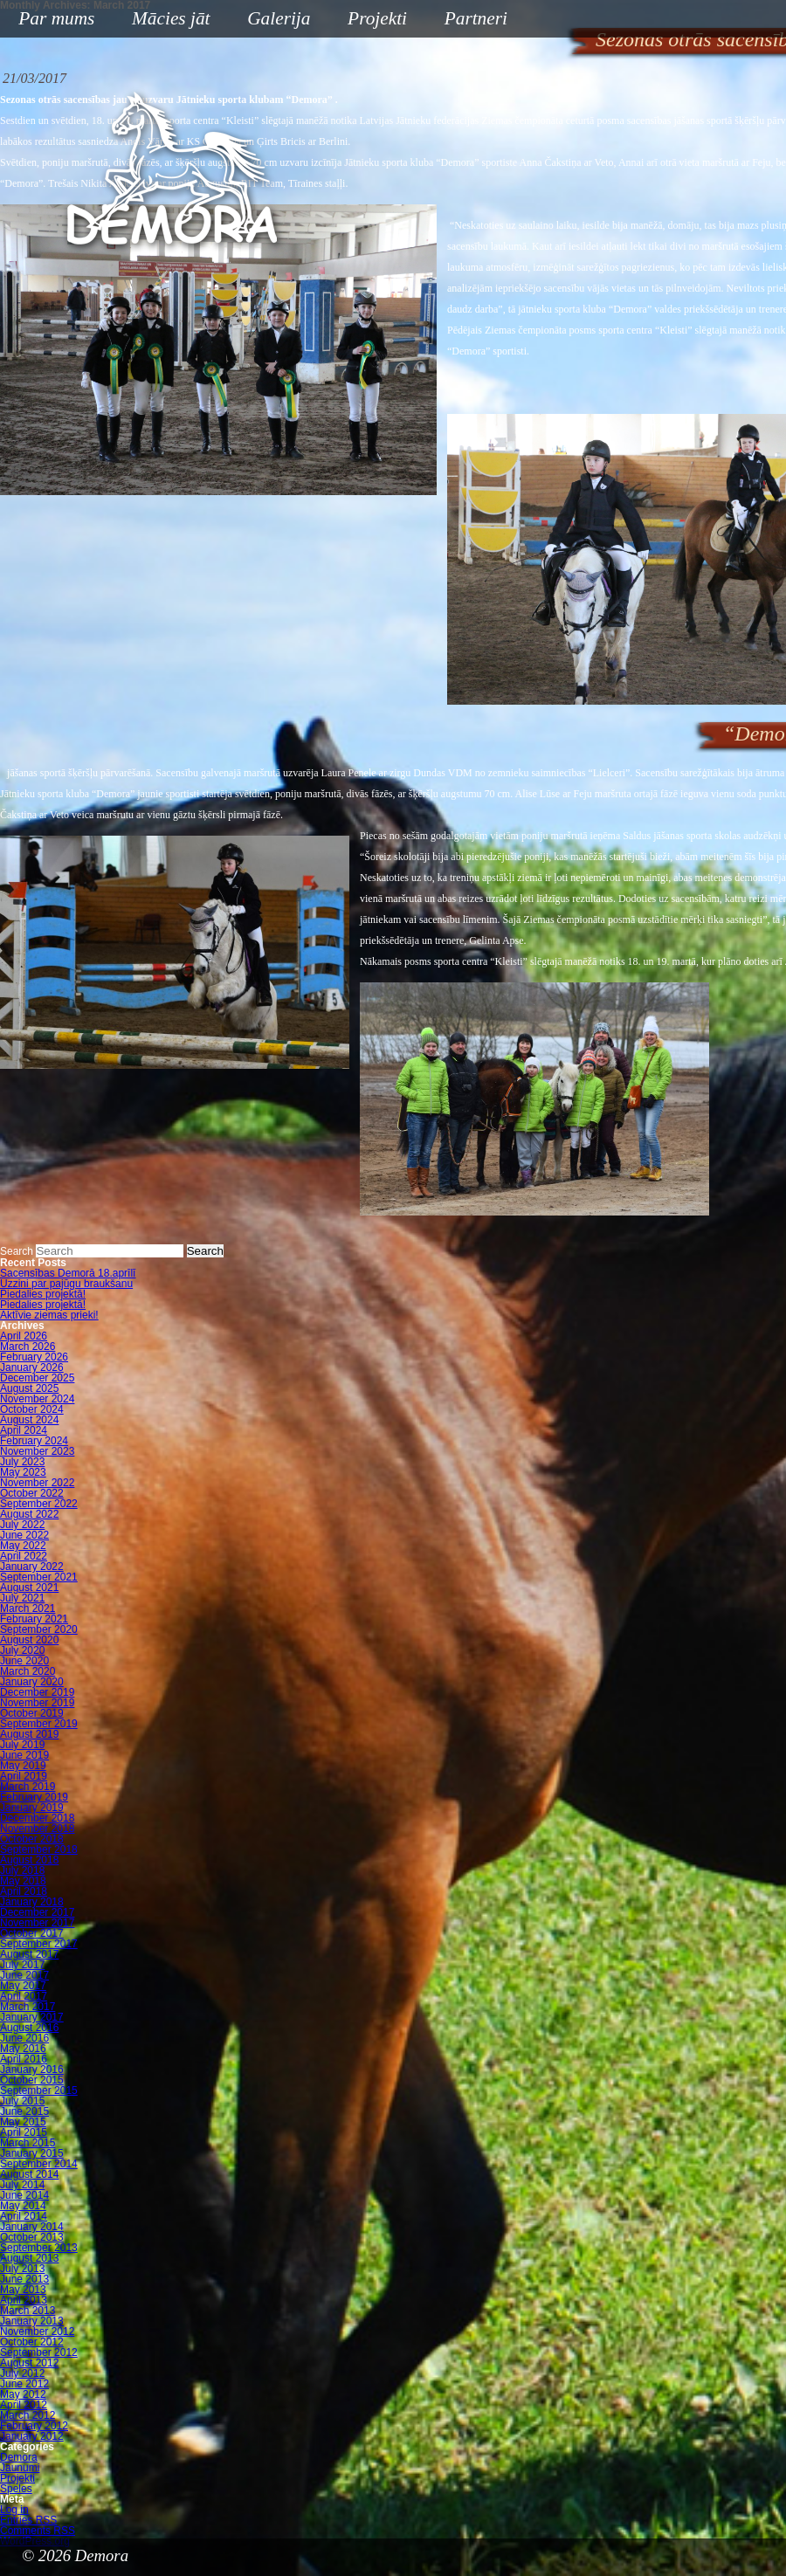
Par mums (50, 19)
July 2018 (22, 1870)
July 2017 (22, 1965)
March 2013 (27, 2310)
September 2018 (39, 1849)
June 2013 (24, 2279)
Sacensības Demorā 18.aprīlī (67, 1273)
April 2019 (23, 1776)
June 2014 (24, 2195)
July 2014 (22, 2185)
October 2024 (32, 1409)
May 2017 (23, 1986)
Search (16, 1251)
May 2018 (23, 1881)
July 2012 (22, 2373)
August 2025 (29, 1388)
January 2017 (32, 2017)
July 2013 (22, 2269)
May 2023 (23, 1472)
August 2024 (29, 1420)
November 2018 (37, 1828)
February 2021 (34, 1619)
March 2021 (27, 1608)
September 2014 (39, 2164)
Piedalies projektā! (43, 1294)
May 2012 (23, 2394)
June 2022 (24, 1535)
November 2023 (37, 1451)
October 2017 (32, 1933)
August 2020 (29, 1640)
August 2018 (29, 1860)
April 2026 (23, 1336)
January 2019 (32, 1807)
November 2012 (37, 2331)
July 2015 (22, 2101)
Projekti (370, 19)
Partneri (476, 18)
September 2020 (39, 1629)
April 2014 (23, 2216)
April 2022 (23, 1556)
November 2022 (37, 1483)
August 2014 (29, 2174)
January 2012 (32, 2436)
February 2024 (34, 1441)
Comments (37, 2530)
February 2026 (34, 1357)
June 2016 (24, 2038)
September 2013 (39, 2248)
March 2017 (27, 2007)
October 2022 (32, 1493)
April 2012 (23, 2405)
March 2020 (27, 1671)
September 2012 (39, 2352)
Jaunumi (19, 2468)
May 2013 (23, 2289)
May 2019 (23, 1766)
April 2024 (23, 1430)
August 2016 (29, 2028)
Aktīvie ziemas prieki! (49, 1315)
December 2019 (37, 1692)
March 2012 (27, 2415)
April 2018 (23, 1891)
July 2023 (22, 1462)
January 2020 (32, 1682)
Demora (19, 2457)
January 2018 (32, 1902)
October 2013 (32, 2237)
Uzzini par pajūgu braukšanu (66, 1284)
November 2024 (37, 1399)
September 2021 (39, 1577)
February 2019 (34, 1797)
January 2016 (32, 2069)
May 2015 (23, 2122)
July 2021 (22, 1598)
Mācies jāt (164, 19)
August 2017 (29, 1954)
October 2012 (32, 2342)
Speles (16, 2489)
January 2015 (32, 2153)
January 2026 (32, 1367)
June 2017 (24, 1975)
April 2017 (23, 1996)
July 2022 (22, 1525)
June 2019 (24, 1755)
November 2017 (37, 1923)
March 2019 (27, 1786)
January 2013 (32, 2321)
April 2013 (23, 2300)
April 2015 (23, 2132)
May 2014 (23, 2206)
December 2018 (37, 1818)
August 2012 (29, 2363)
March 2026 (27, 1346)
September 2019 (39, 1724)
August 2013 (29, 2258)
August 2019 (29, 1734)
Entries (28, 2520)
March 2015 (27, 2143)
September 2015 (39, 2090)
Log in (14, 2510)
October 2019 (32, 1713)
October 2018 (32, 1839)
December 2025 (37, 1378)
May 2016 (23, 2048)
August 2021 (29, 1587)
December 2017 (37, 1912)
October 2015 (32, 2080)
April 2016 (23, 2059)
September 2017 (39, 1944)
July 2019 (22, 1745)
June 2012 (24, 2384)
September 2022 (39, 1504)
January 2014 (32, 2227)
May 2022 (23, 1545)
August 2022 (29, 1514)
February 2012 (34, 2426)
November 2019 (37, 1703)
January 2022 (32, 1566)
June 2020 (24, 1661)
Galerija (278, 18)
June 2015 (24, 2111)
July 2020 (22, 1650)
